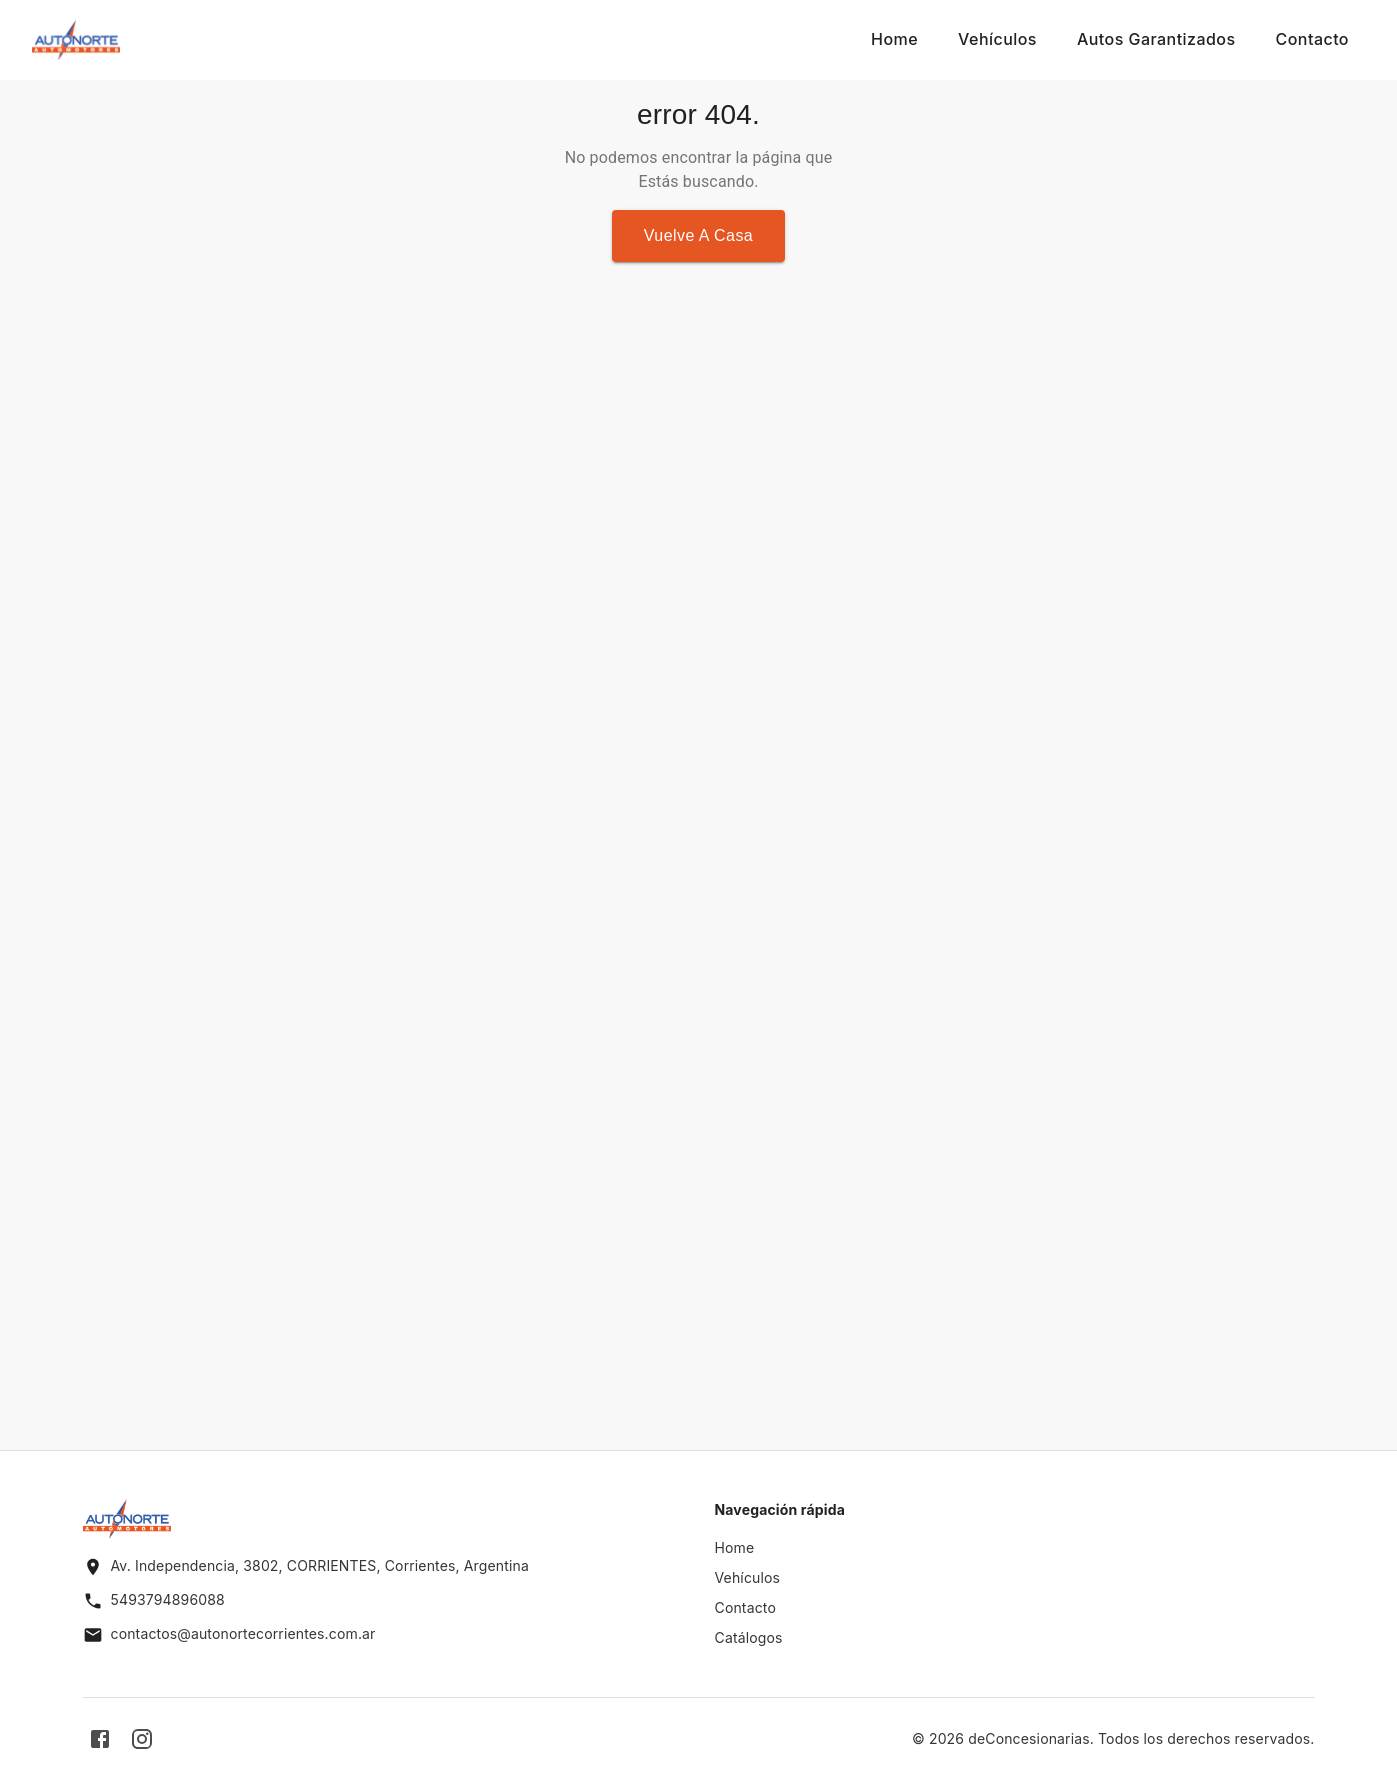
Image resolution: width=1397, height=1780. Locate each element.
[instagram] (142, 1739)
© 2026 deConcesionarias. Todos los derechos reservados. (1113, 1738)
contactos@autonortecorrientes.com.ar (243, 1633)
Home (894, 39)
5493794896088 (168, 1599)
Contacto (1312, 39)
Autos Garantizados (1156, 39)
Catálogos (749, 1637)
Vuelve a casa (698, 235)
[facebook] (100, 1739)
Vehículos (997, 39)
